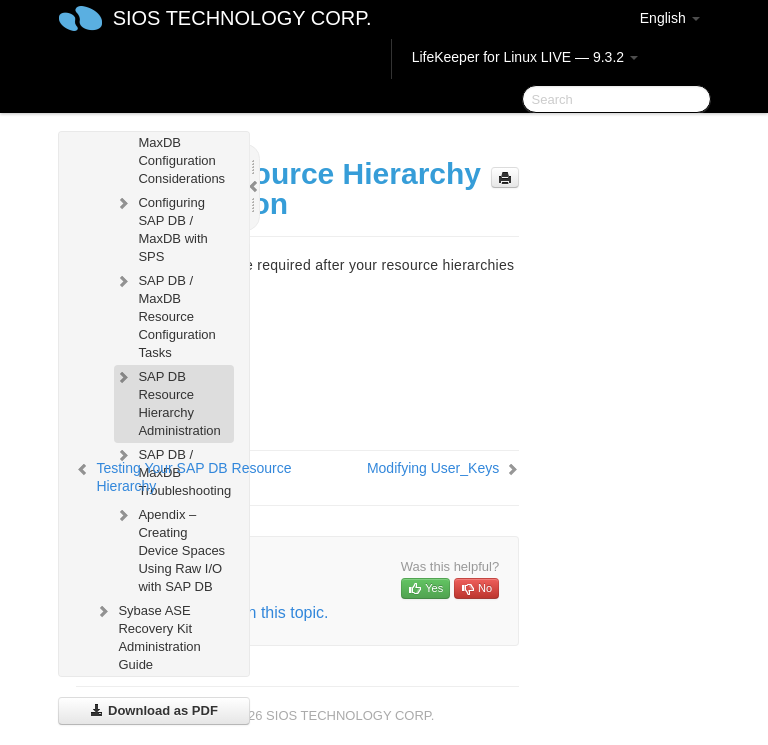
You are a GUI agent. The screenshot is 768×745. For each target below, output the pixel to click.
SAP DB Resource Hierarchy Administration (167, 401)
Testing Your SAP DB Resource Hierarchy (193, 477)
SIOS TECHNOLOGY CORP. (242, 18)
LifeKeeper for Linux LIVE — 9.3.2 (525, 57)
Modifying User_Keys (433, 468)
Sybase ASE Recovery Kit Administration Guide (147, 635)
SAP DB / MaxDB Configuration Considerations (169, 149)
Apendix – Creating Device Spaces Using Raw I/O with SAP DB (169, 548)
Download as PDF (153, 710)
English (670, 18)
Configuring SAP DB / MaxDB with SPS (160, 227)
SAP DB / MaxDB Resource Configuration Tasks (164, 314)
